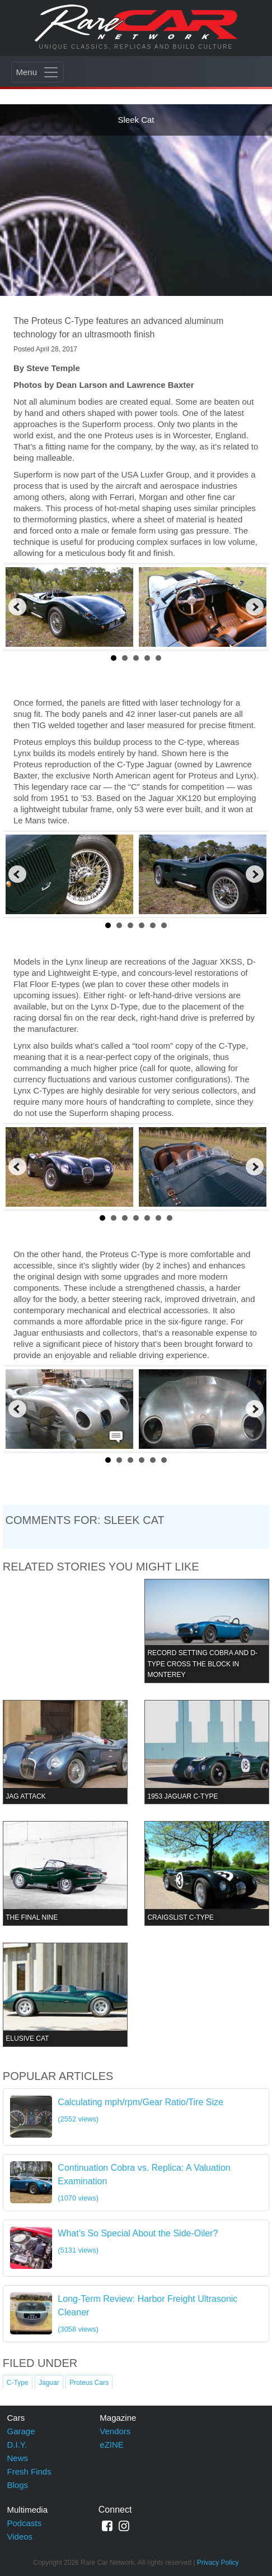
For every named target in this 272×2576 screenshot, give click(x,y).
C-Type (18, 2383)
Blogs (18, 2485)
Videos (20, 2536)
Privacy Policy (218, 2562)
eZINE (112, 2444)
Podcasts (24, 2523)
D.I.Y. (17, 2444)
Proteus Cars (89, 2383)
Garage (21, 2431)
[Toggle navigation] (37, 72)
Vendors (115, 2431)
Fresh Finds (29, 2471)
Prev (17, 607)
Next (255, 607)
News (18, 2458)
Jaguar (49, 2383)
